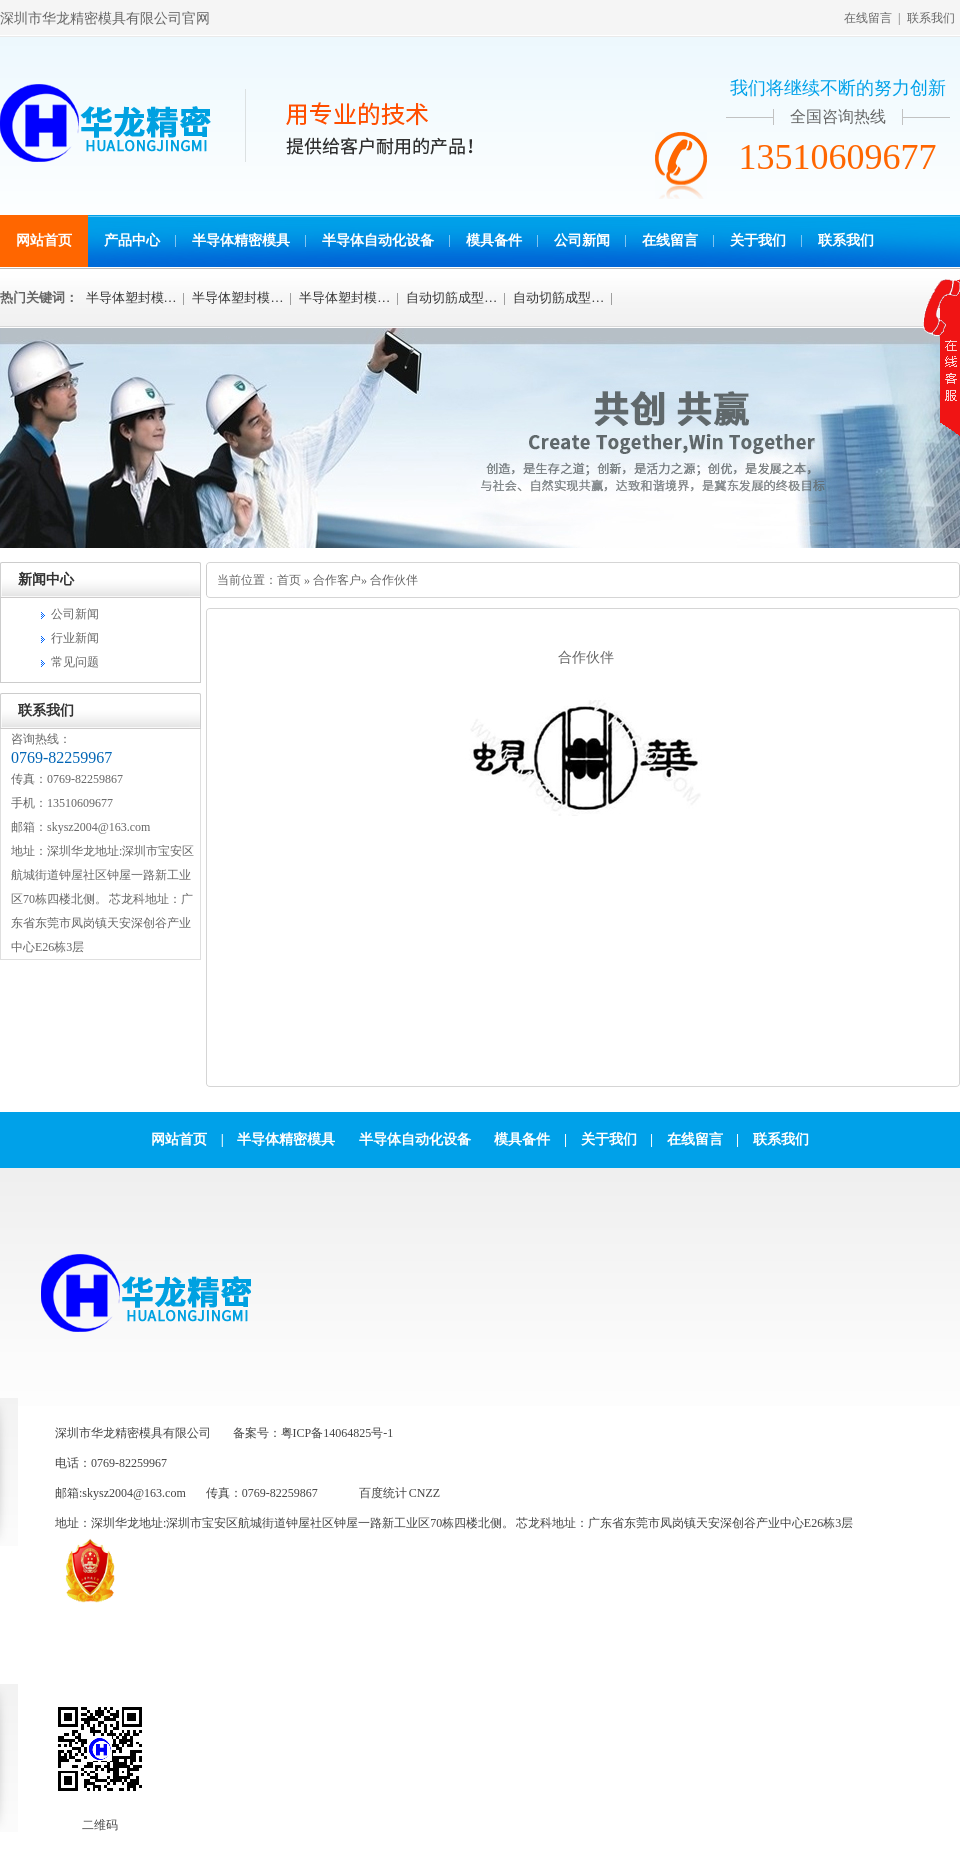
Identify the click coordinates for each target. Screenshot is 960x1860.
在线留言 (868, 18)
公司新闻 (582, 240)
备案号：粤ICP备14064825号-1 (313, 1433)
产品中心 (132, 240)
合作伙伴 (394, 580)
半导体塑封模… (131, 297)
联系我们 (931, 18)
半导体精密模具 (241, 240)
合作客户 (337, 580)
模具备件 (494, 240)
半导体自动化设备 (378, 240)
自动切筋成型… (451, 297)
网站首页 (44, 240)
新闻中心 (46, 579)
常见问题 (75, 662)
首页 (289, 580)
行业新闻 (75, 638)
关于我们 (758, 240)
